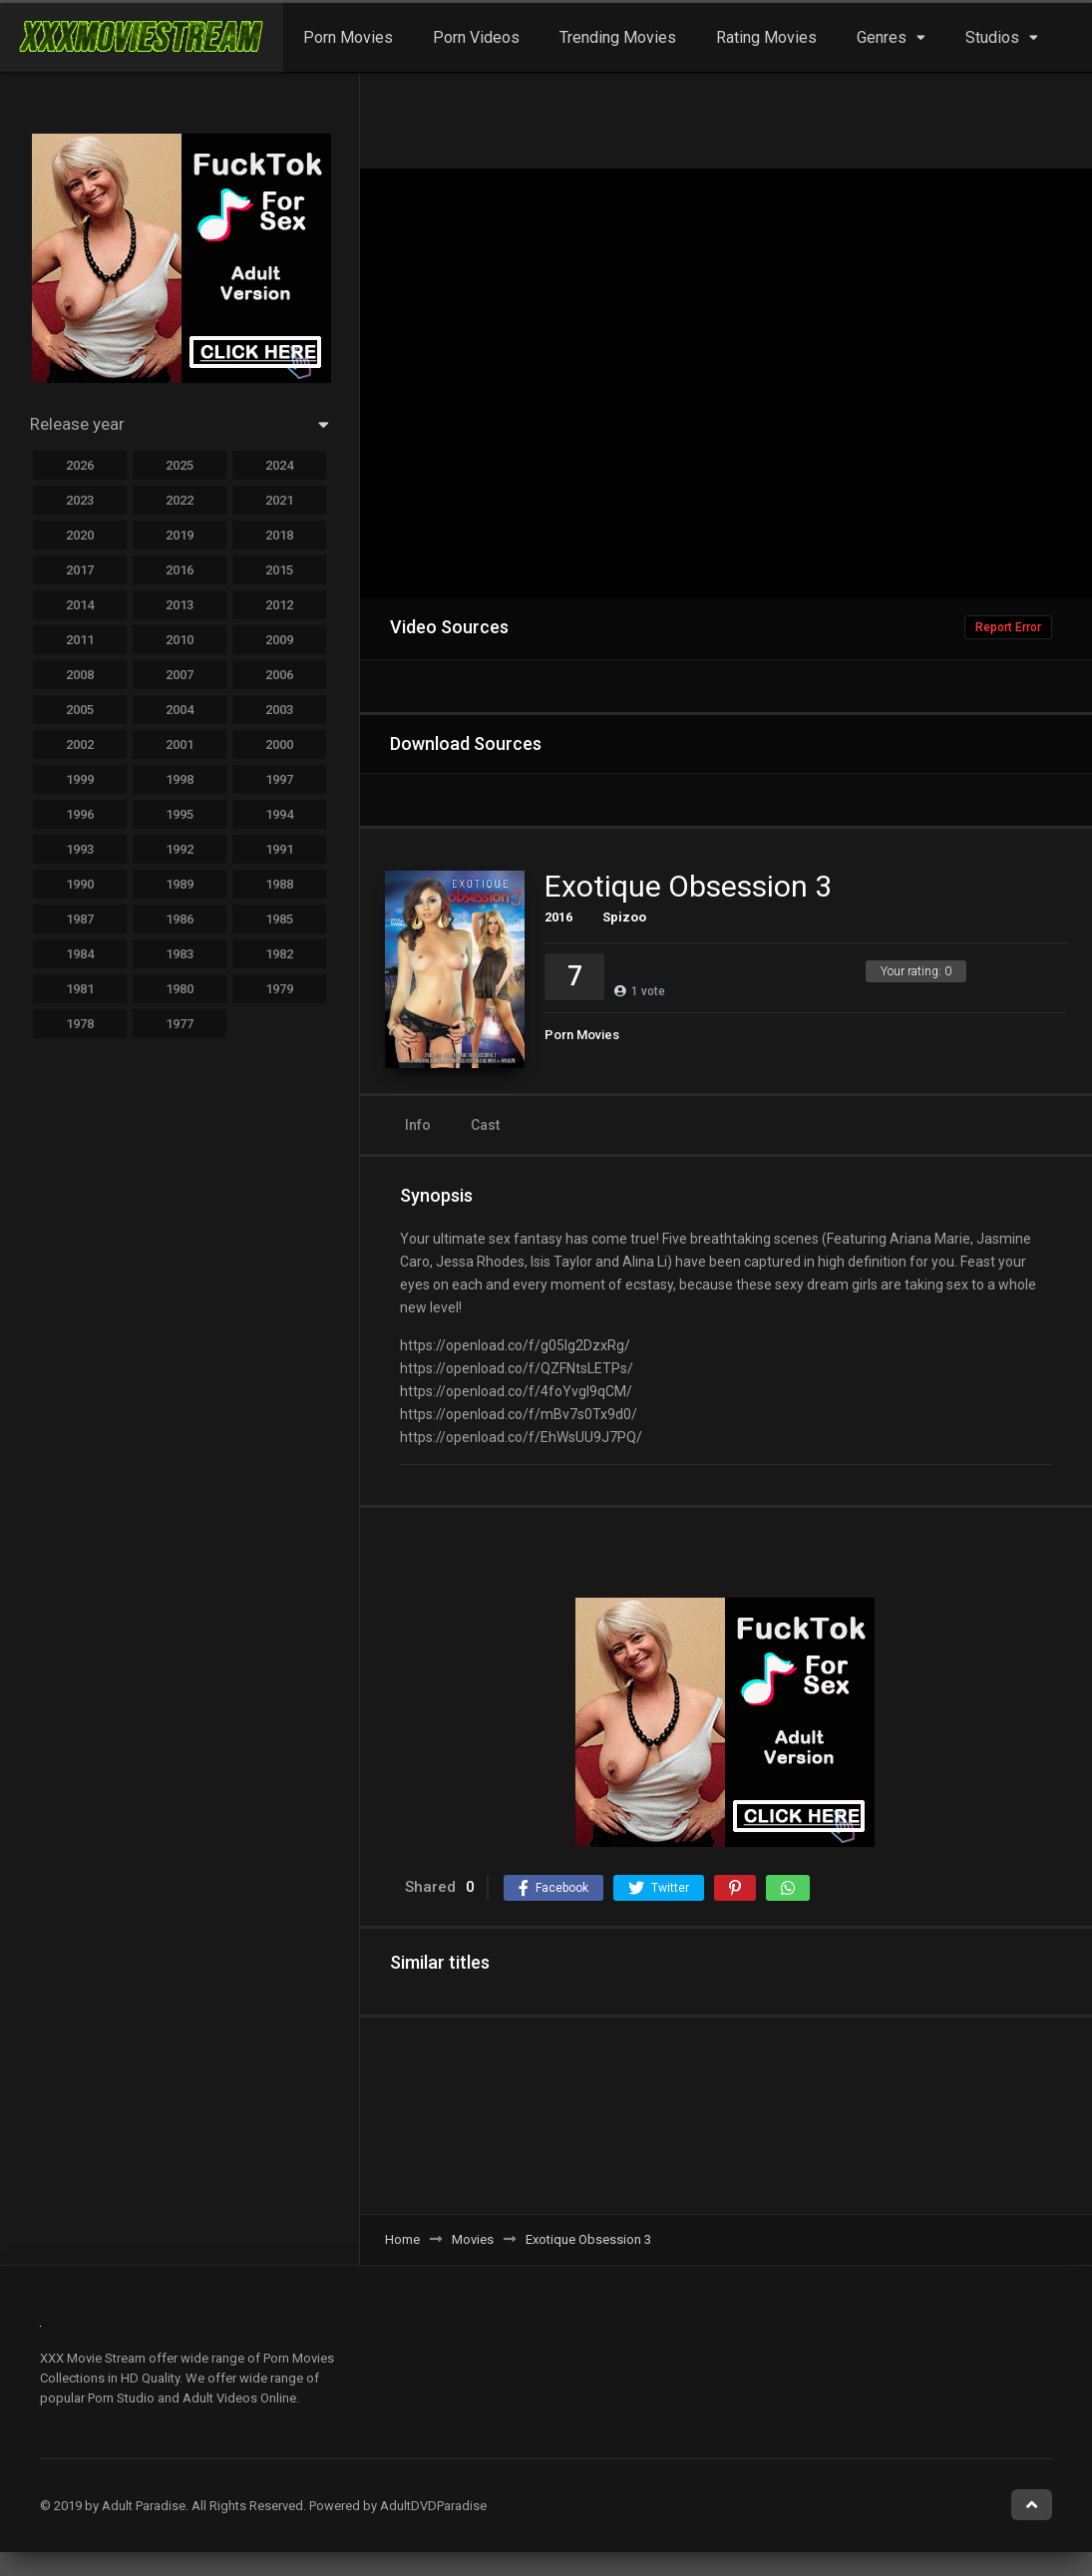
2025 (179, 465)
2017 (80, 569)
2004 (179, 709)
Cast (485, 1125)
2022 (179, 500)
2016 (558, 917)
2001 (179, 744)
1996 (80, 814)
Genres (882, 37)
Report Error (1008, 627)
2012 (279, 604)
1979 (279, 988)
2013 (179, 604)
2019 (179, 535)
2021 (279, 500)
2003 (279, 709)
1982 (279, 953)
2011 (80, 639)
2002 (80, 744)
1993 (80, 849)
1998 (179, 779)
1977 (179, 1023)
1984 (80, 953)
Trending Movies (617, 37)
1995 (179, 814)
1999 (80, 779)
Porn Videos (476, 37)
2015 (279, 569)
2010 (179, 639)
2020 (80, 535)
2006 (279, 674)
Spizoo (624, 917)
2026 (80, 465)
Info (418, 1125)
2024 (279, 465)
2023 (80, 500)
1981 (80, 988)
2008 (80, 674)
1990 (80, 884)
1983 (179, 953)
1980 (179, 988)
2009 (279, 639)
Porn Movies (348, 37)
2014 (80, 604)
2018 (279, 535)
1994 (279, 814)
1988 (279, 884)
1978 (80, 1023)
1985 (279, 919)
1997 (279, 779)
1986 (179, 919)
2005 (80, 709)
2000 (279, 744)
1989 (179, 884)
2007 (179, 674)
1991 (279, 849)
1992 (179, 849)
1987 (80, 919)
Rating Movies (766, 37)
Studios (992, 37)
